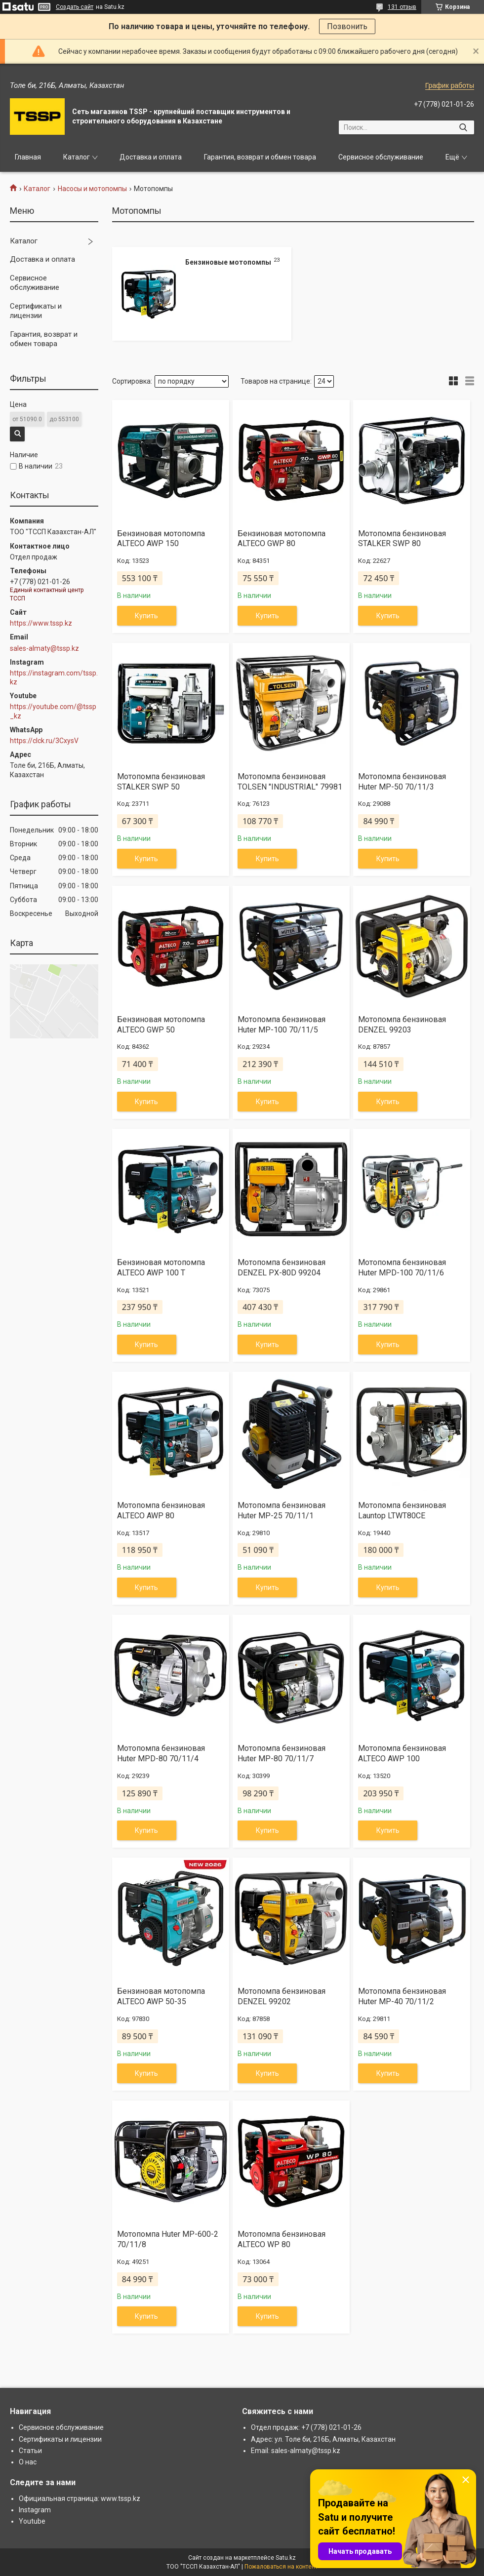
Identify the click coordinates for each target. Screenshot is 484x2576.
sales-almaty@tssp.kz (44, 648)
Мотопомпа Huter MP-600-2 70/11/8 (167, 2239)
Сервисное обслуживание (380, 157)
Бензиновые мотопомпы (228, 262)
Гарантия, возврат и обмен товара (260, 157)
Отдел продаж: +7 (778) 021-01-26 (306, 2427)
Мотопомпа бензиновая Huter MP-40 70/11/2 (402, 1996)
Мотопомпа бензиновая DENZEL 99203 (402, 1024)
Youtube (32, 2521)
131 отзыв (402, 6)
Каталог (76, 157)
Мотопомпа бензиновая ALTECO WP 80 (281, 2239)
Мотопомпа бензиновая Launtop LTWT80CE (402, 1510)
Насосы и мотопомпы (92, 189)
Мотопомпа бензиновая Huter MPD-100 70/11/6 (402, 1267)
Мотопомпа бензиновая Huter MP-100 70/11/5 (281, 1024)
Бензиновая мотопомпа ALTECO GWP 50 (161, 1024)
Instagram (35, 2510)
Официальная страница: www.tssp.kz (79, 2498)
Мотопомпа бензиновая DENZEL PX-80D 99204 (281, 1267)
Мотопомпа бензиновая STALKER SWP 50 (161, 782)
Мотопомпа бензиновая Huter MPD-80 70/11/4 (161, 1753)
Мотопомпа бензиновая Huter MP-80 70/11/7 (281, 1753)
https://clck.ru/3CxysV (44, 741)
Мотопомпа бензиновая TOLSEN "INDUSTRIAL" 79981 (290, 782)
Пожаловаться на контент (281, 2566)
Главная (28, 157)
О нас (28, 2462)
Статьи (30, 2451)
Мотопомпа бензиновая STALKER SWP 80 (402, 539)
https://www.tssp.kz (41, 623)
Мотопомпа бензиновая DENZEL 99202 (281, 1996)
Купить (146, 616)
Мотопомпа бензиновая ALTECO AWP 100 (402, 1753)
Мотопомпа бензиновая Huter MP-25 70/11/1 (281, 1510)
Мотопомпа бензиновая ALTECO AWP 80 (161, 1510)
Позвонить (347, 26)
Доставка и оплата (151, 157)
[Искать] (463, 127)
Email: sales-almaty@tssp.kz (295, 2451)
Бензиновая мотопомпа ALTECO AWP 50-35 (161, 1996)
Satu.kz (286, 2557)
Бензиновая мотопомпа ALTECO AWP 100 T (161, 1267)
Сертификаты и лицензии (36, 311)
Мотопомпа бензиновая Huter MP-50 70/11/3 (402, 782)
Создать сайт (74, 6)
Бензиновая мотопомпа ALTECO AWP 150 (161, 539)
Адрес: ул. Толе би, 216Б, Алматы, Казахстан (323, 2439)
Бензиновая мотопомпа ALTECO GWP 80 (281, 539)
